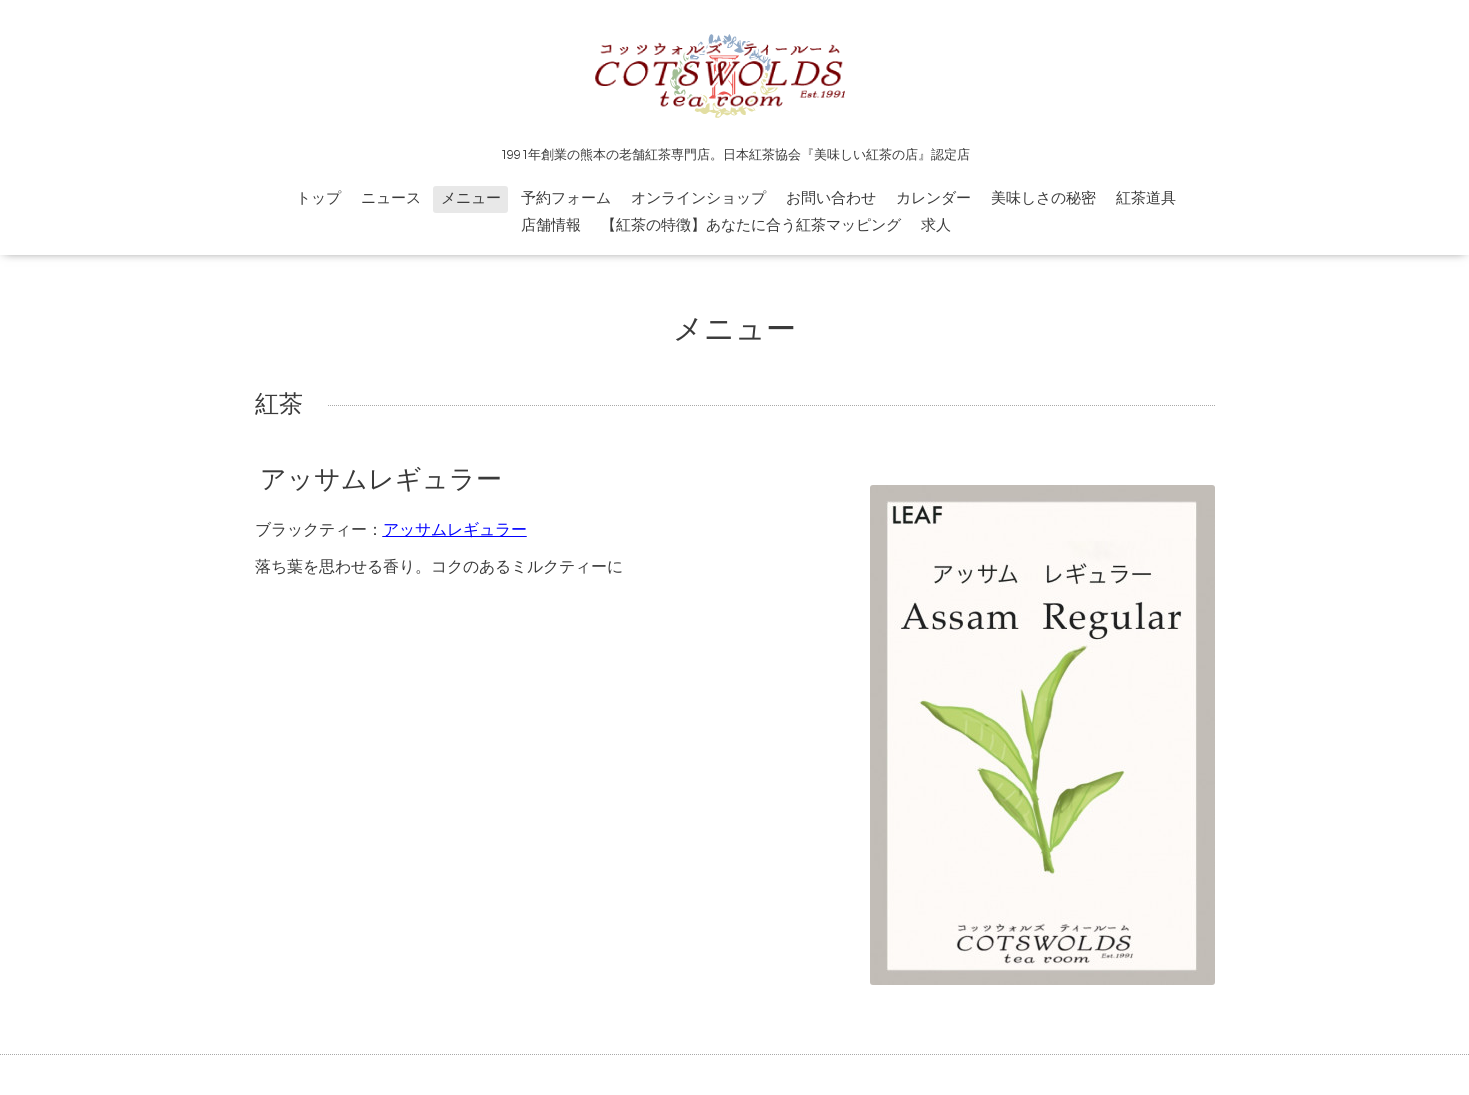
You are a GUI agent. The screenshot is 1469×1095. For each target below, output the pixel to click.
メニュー (471, 198)
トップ (318, 198)
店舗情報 (551, 225)
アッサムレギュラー (381, 480)
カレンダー (933, 198)
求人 (936, 225)
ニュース (391, 198)
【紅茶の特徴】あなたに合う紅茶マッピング (751, 225)
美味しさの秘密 (1043, 198)
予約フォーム (566, 198)
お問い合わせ (831, 198)
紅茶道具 (1146, 198)
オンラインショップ (698, 198)
